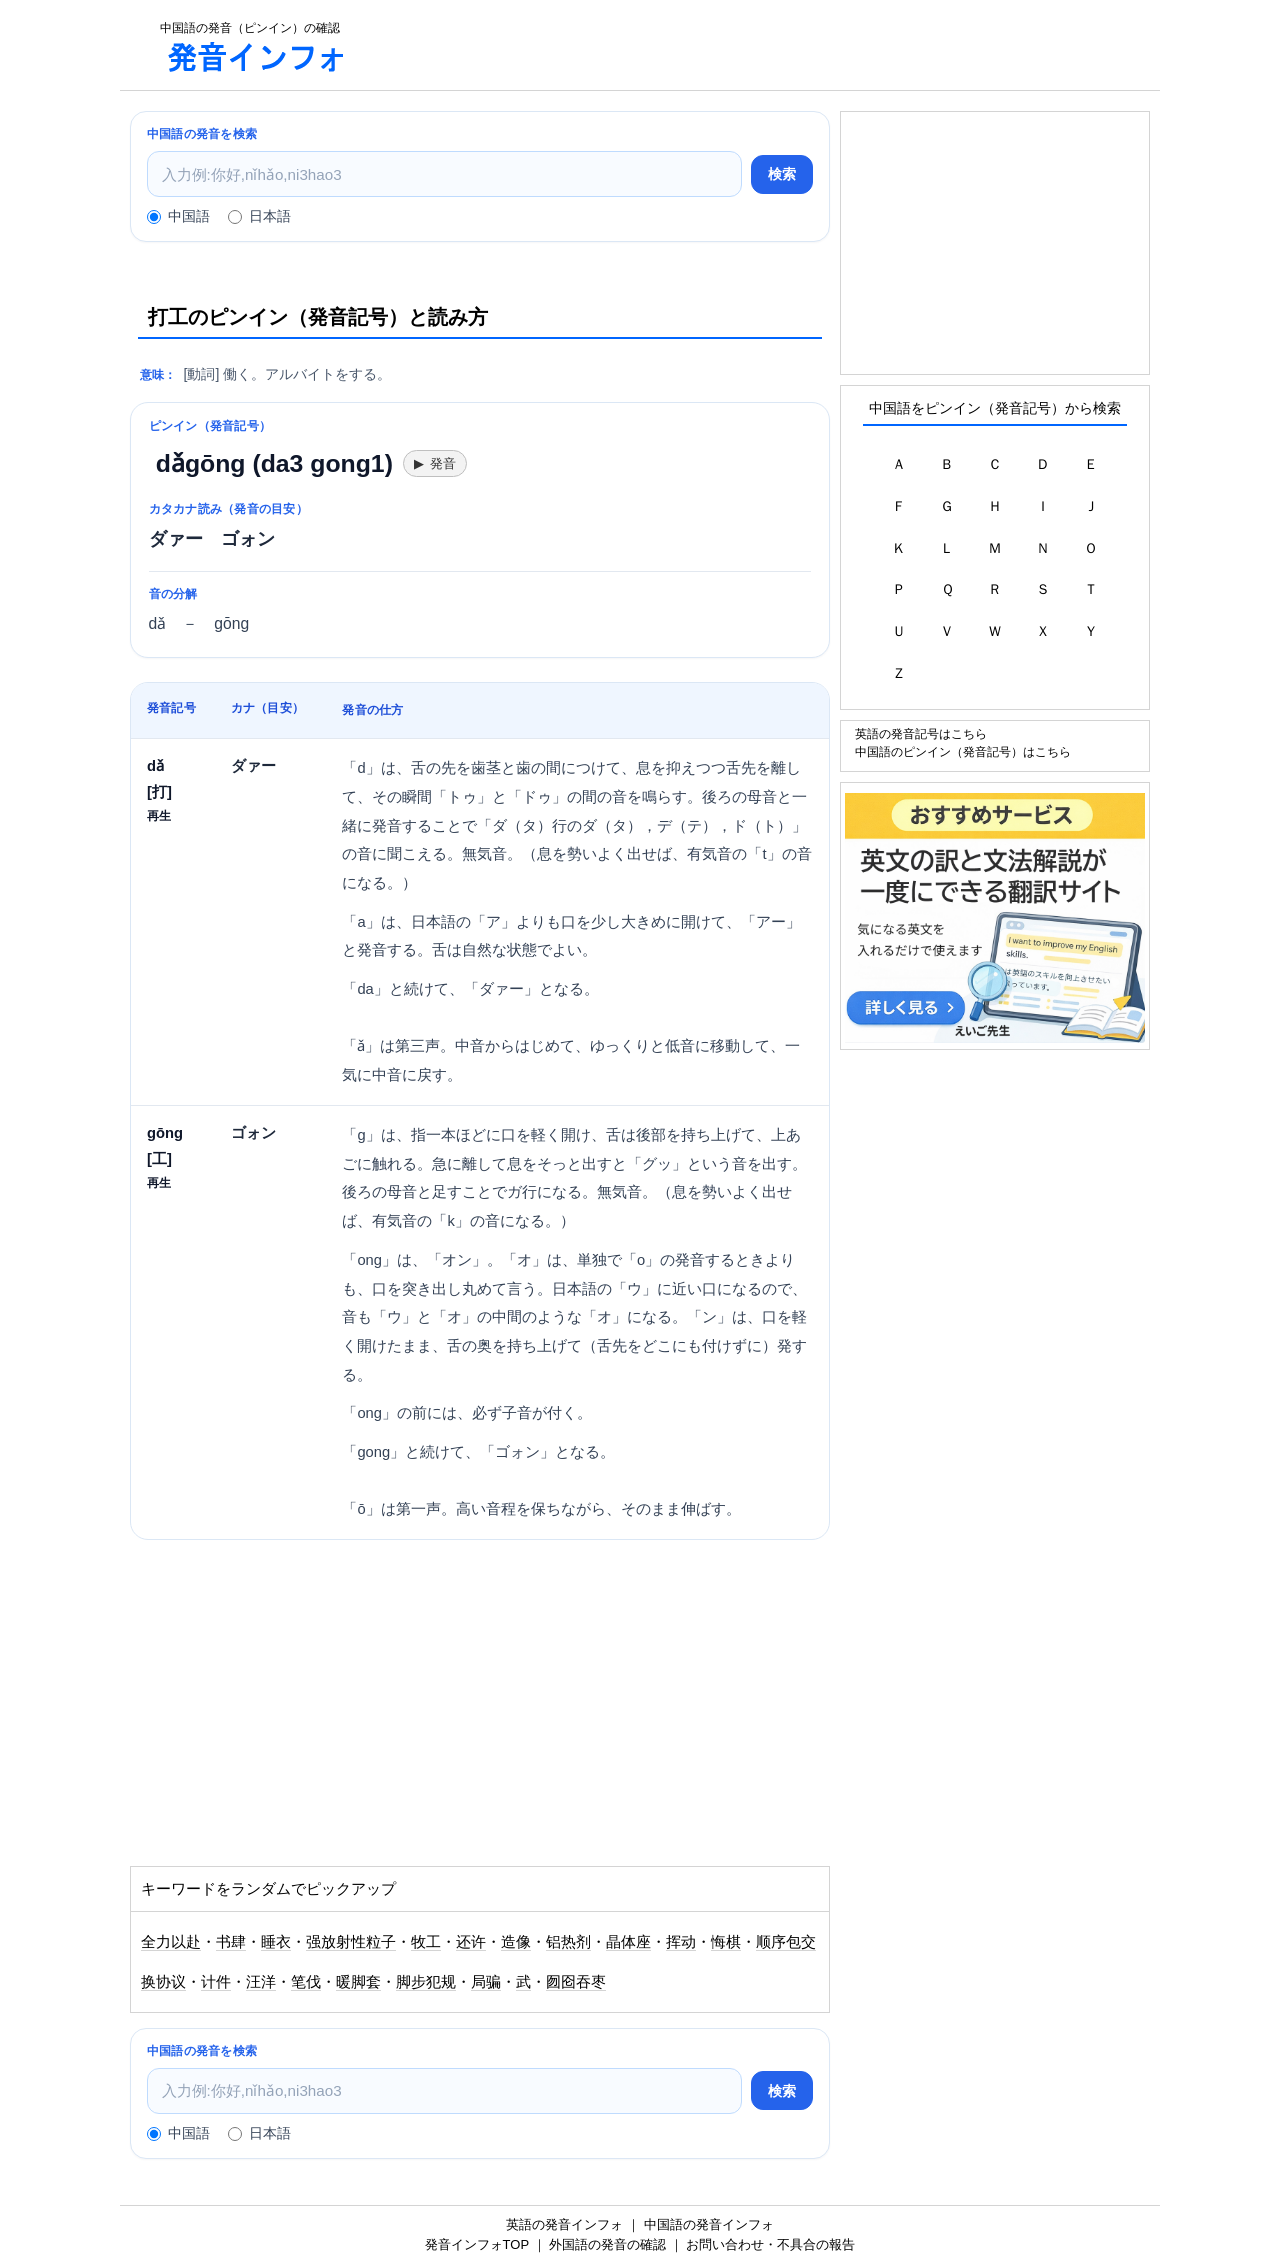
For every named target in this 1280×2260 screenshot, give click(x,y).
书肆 (231, 1942)
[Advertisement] (764, 45)
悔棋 (726, 1942)
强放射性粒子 (351, 1942)
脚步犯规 (426, 1982)
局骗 (486, 1982)
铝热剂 (568, 1942)
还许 (471, 1942)
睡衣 (276, 1942)
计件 (216, 1982)
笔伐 (306, 1982)
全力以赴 (171, 1942)
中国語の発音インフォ (709, 2224)
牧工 (426, 1942)
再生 (159, 815)
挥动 (681, 1942)
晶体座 (628, 1942)
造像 (516, 1942)
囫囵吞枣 (576, 1982)
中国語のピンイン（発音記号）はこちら (963, 751)
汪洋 (261, 1982)
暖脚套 (358, 1982)
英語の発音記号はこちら (921, 733)
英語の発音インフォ (564, 2224)
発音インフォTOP (477, 2244)
